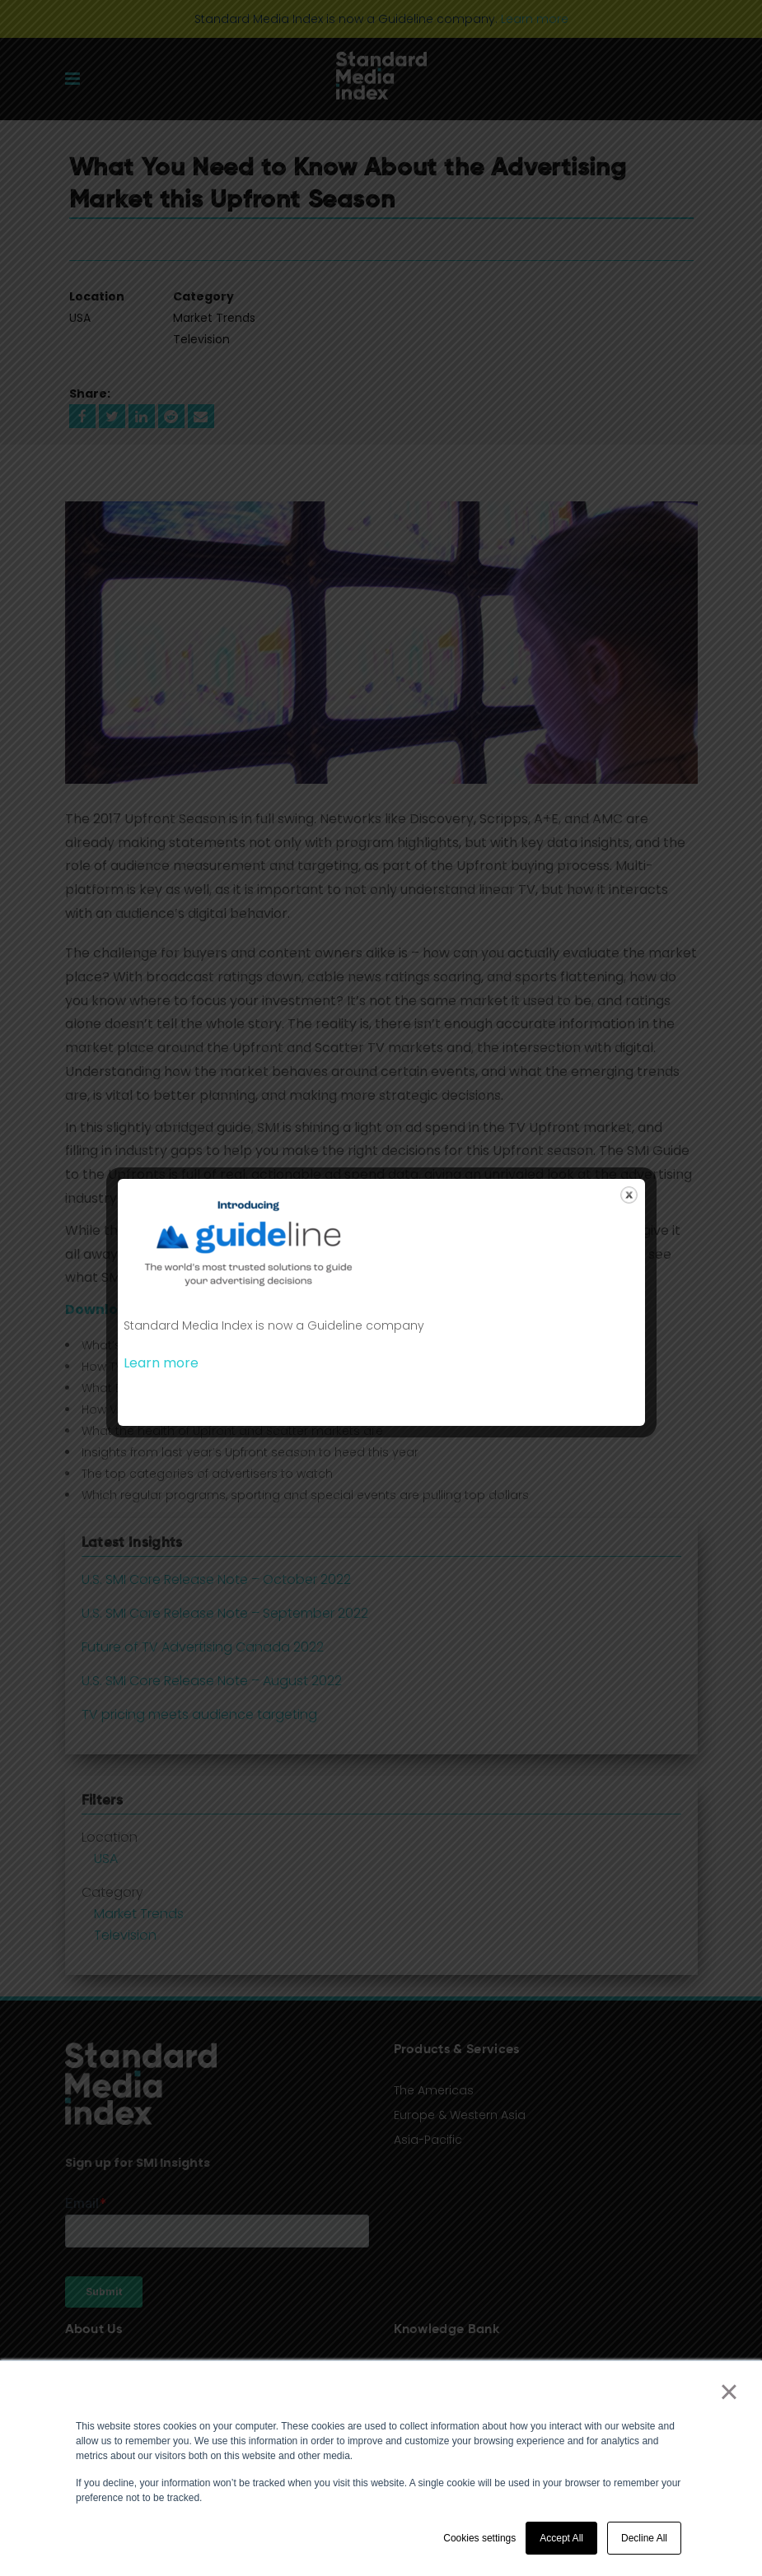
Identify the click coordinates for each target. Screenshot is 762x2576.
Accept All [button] (561, 2538)
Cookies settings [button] (479, 2538)
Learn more (161, 1362)
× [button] (728, 2391)
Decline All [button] (644, 2538)
